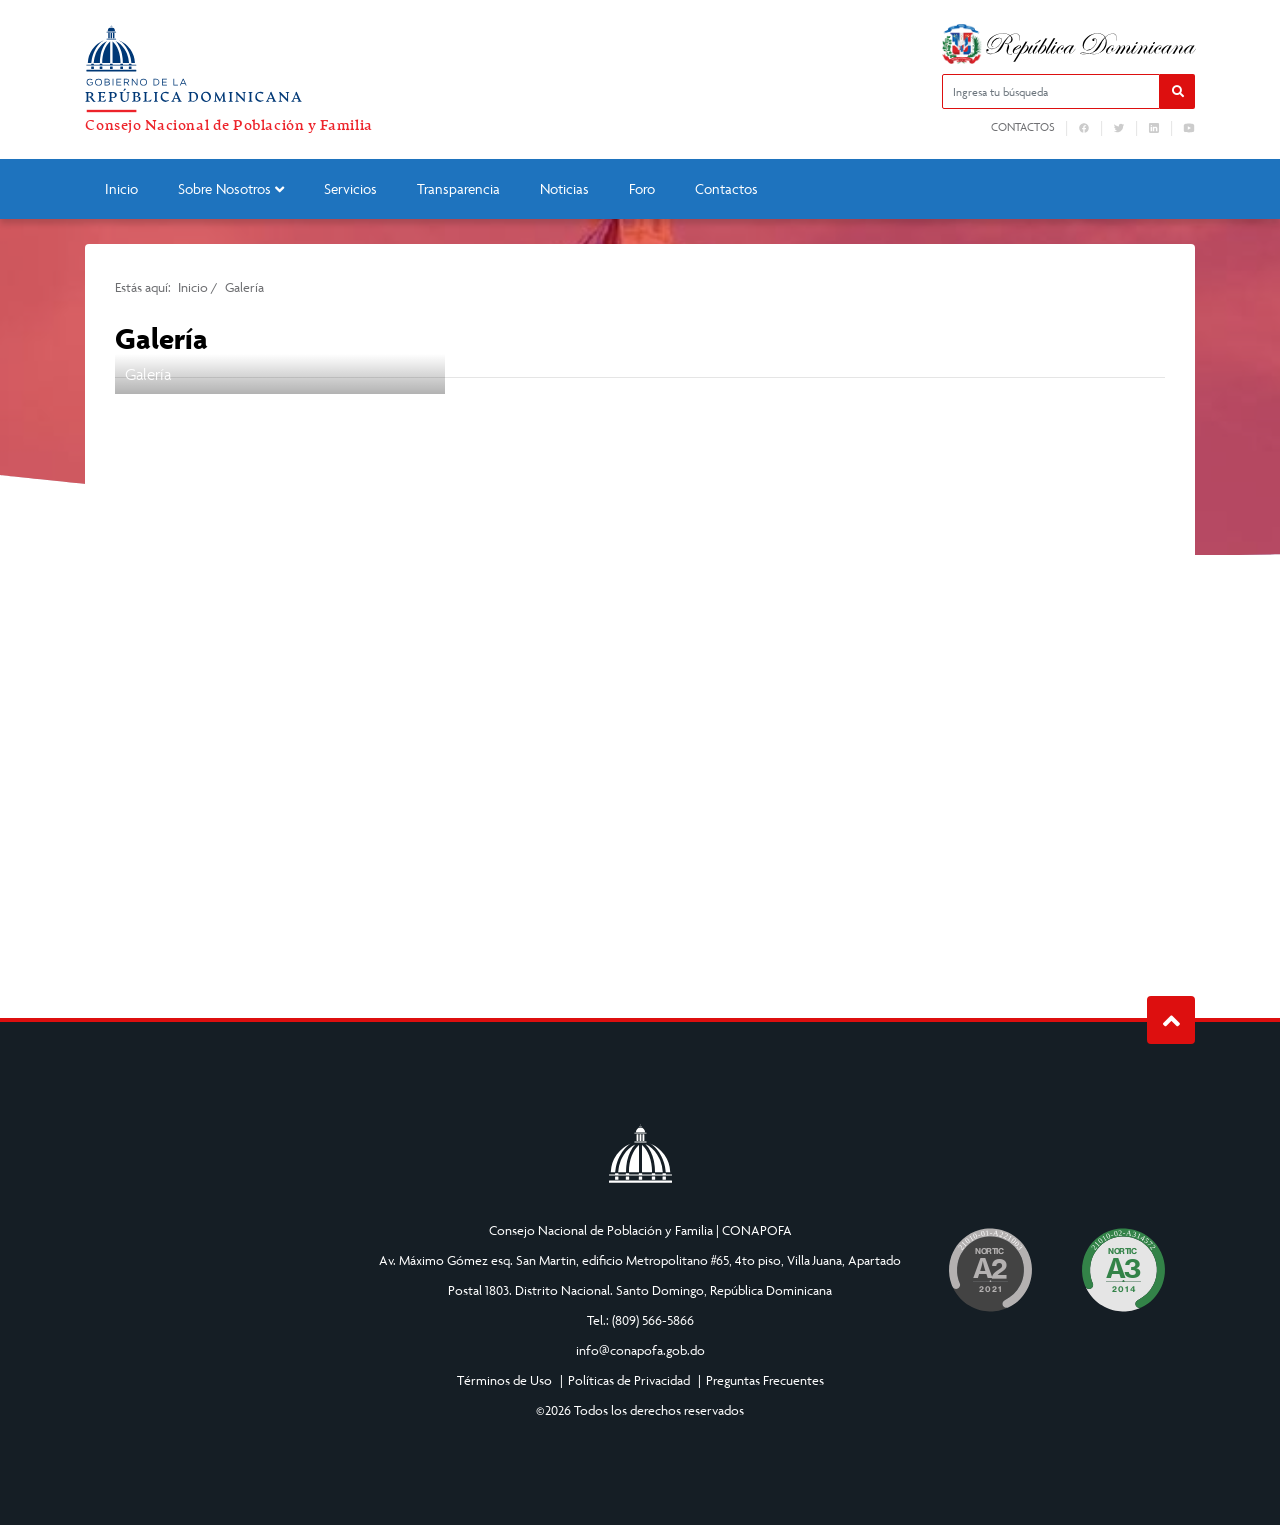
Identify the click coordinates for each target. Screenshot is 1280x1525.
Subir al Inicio (1171, 1020)
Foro (642, 188)
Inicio (121, 188)
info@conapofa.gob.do (640, 1350)
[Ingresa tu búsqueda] (1051, 91)
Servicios (350, 188)
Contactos (1023, 127)
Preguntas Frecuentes (765, 1380)
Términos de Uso (504, 1380)
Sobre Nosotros (231, 188)
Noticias (564, 188)
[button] (1177, 91)
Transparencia (458, 188)
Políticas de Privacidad (629, 1380)
